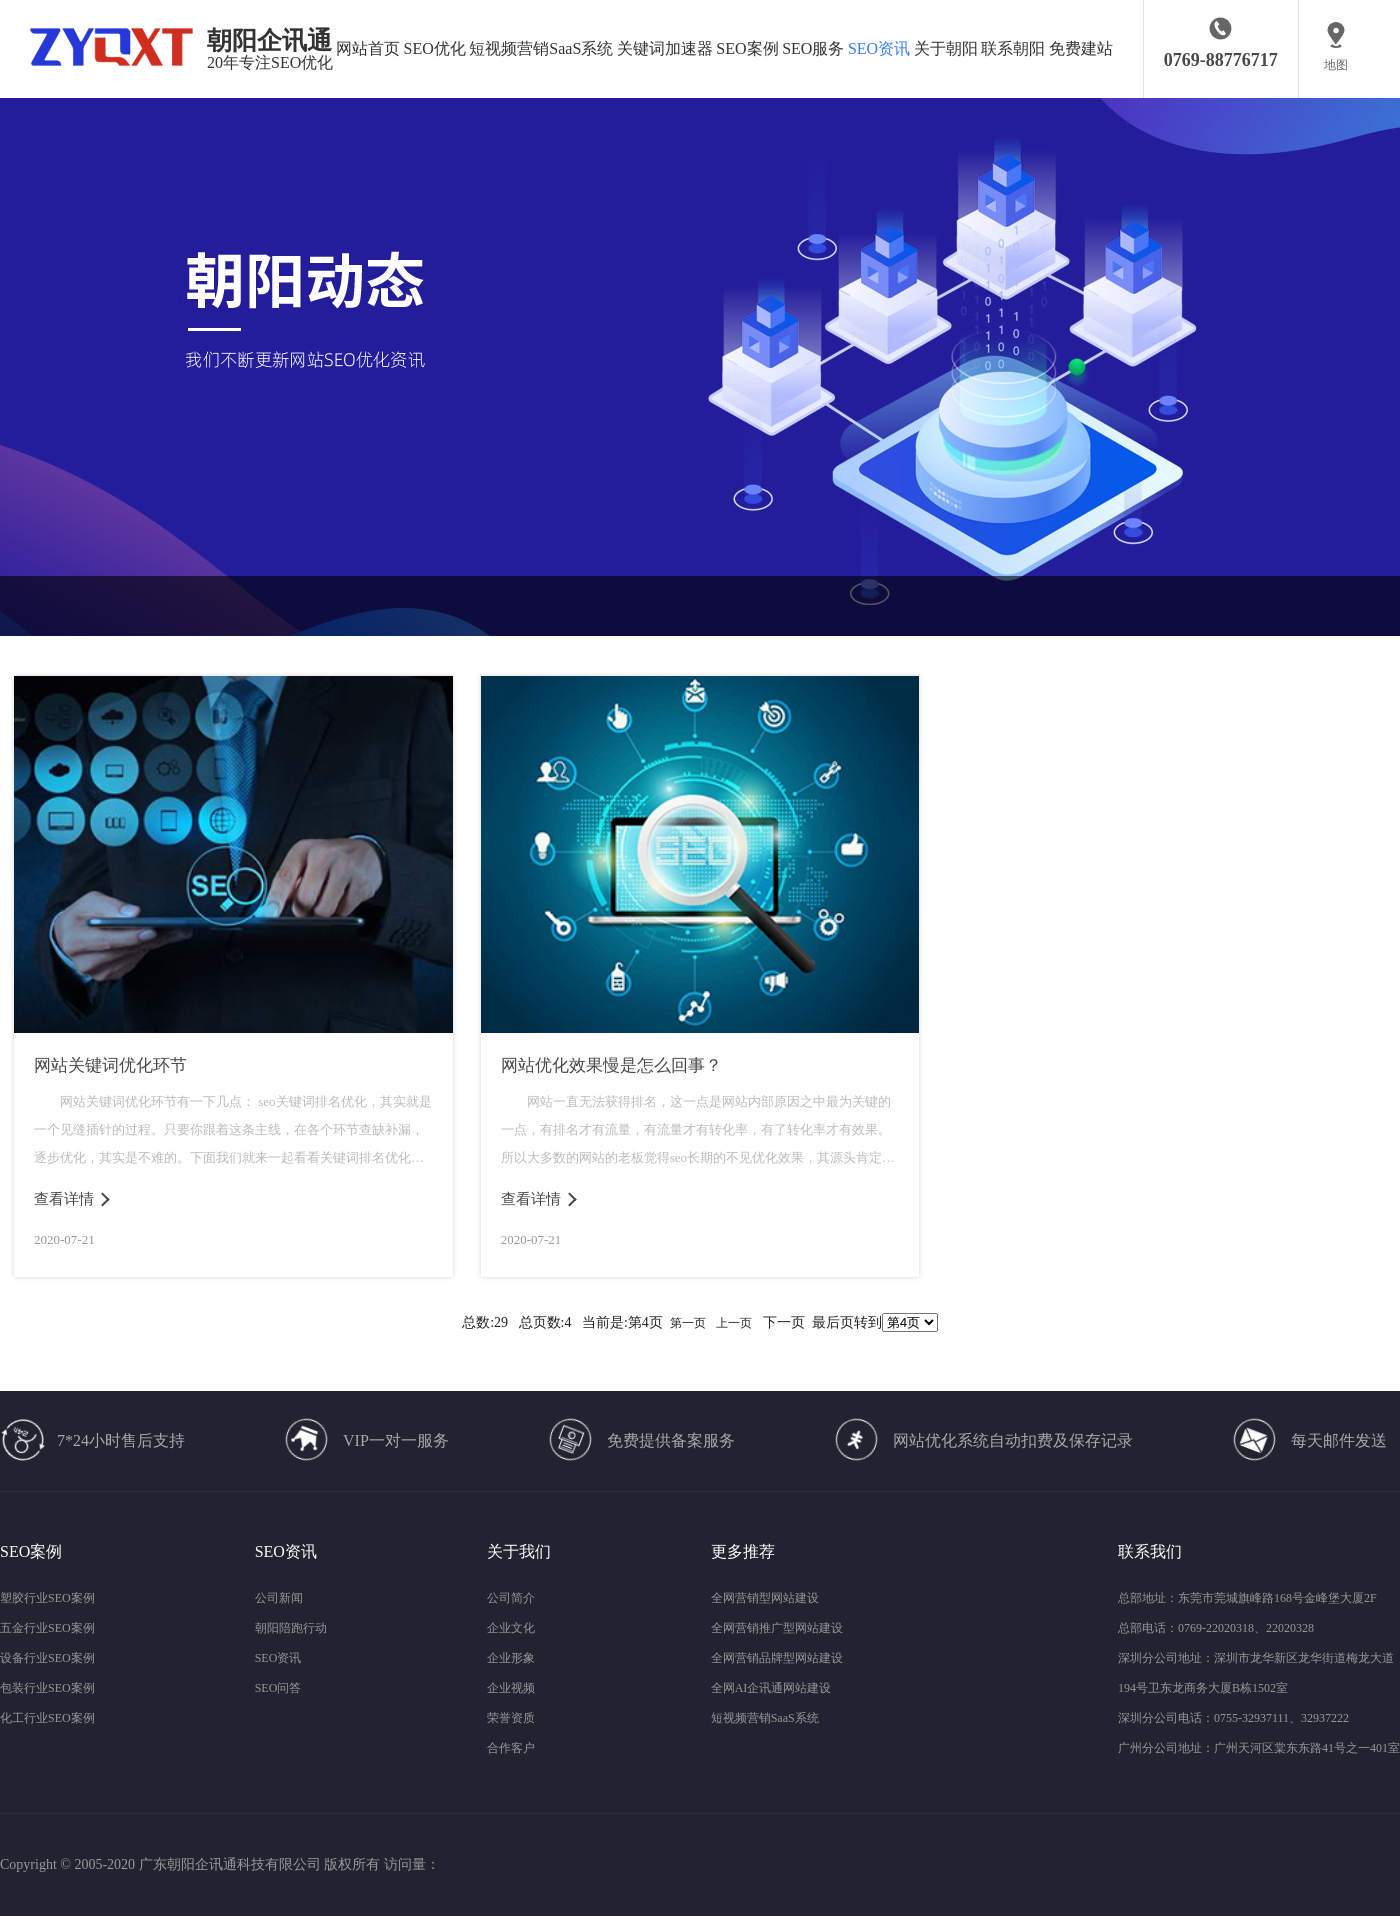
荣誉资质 (511, 1718)
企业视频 (511, 1688)
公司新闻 (279, 1598)
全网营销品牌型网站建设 (777, 1658)
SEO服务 (813, 48)
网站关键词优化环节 (110, 1065)
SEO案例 (747, 48)
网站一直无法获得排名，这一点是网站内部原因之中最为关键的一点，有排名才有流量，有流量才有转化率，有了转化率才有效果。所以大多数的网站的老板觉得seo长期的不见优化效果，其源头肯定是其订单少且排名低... (698, 1133)
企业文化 (511, 1628)
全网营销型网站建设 (765, 1598)
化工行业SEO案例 (47, 1718)
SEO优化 (435, 48)
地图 (1336, 65)
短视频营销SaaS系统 (541, 48)
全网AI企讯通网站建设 (771, 1688)
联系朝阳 (1013, 48)
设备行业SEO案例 (47, 1658)
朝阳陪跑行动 (291, 1628)
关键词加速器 (665, 48)
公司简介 (511, 1598)
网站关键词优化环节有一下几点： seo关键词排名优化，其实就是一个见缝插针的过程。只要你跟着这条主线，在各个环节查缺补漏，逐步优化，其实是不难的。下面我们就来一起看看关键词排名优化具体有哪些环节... (233, 1133)
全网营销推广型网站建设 (777, 1628)
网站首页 (368, 48)
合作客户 (511, 1748)
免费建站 (1081, 48)
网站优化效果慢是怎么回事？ (611, 1065)
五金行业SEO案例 (47, 1628)
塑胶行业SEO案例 (47, 1598)
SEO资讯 (879, 48)
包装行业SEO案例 (47, 1688)
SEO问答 (278, 1688)
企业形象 (511, 1658)
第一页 (688, 1323)
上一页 (734, 1323)
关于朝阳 (946, 48)
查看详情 (64, 1199)
